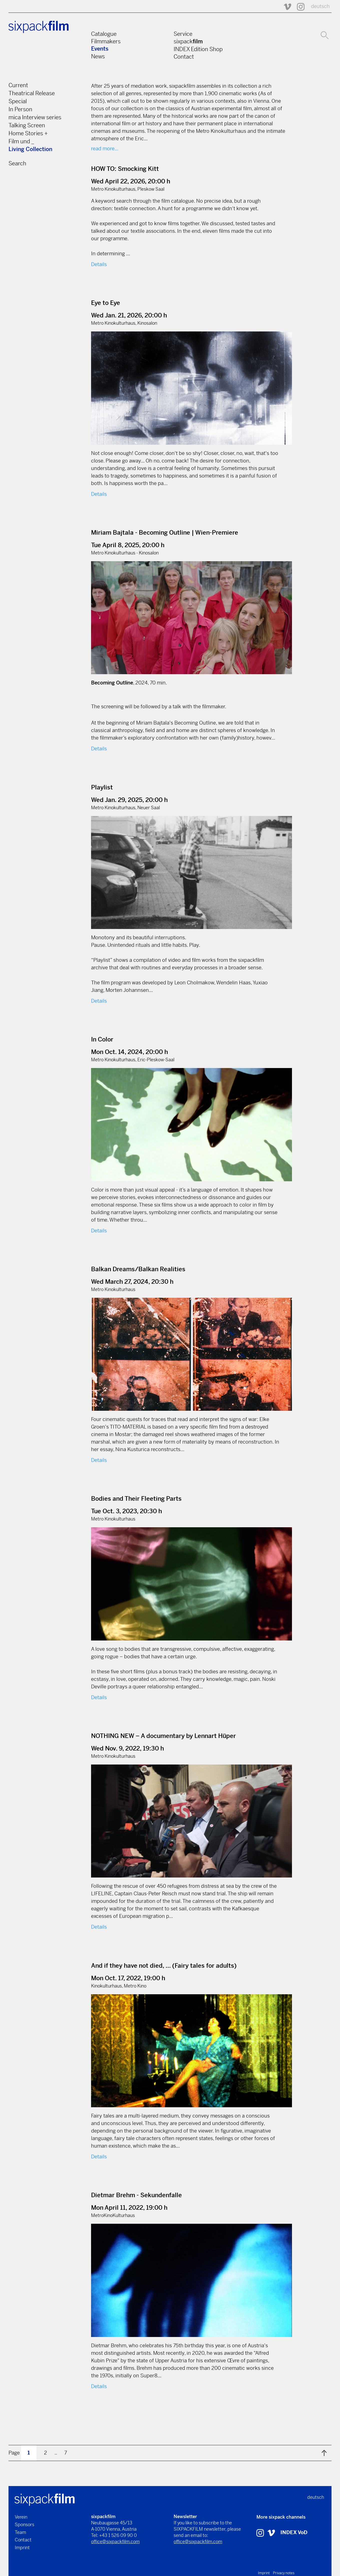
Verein (21, 2517)
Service (183, 33)
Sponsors (24, 2524)
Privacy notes (283, 2573)
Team (20, 2532)
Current (18, 85)
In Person (20, 109)
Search (17, 163)
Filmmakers (106, 41)
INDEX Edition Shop (198, 49)
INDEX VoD (293, 2532)
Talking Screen (27, 125)
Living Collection (30, 149)
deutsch (320, 6)
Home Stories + (28, 133)
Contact (184, 56)
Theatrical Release (32, 93)
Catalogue (104, 33)
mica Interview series (35, 117)
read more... (104, 149)
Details (99, 264)
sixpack (188, 41)
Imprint (22, 2547)
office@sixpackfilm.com (115, 2541)
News (98, 56)
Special (18, 101)
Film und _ (21, 141)
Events (100, 48)
